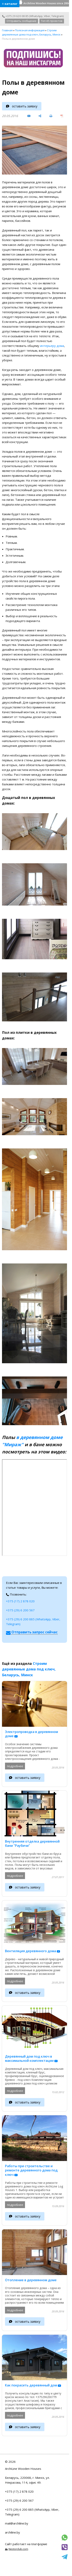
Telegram (57, 16)
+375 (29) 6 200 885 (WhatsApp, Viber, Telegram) (33, 1621)
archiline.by (12, 2532)
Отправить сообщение (21, 21)
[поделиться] (40, 116)
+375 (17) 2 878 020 (20, 1601)
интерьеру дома (52, 346)
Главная (7, 30)
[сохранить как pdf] (62, 116)
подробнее (15, 1766)
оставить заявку (24, 106)
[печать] (51, 116)
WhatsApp (36, 16)
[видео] (29, 116)
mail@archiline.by (16, 2523)
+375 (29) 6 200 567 (20, 1610)
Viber (47, 16)
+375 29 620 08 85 (15, 16)
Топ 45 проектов (51, 21)
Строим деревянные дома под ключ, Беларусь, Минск (29, 1669)
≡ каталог (9, 4)
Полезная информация (30, 30)
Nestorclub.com (18, 2549)
